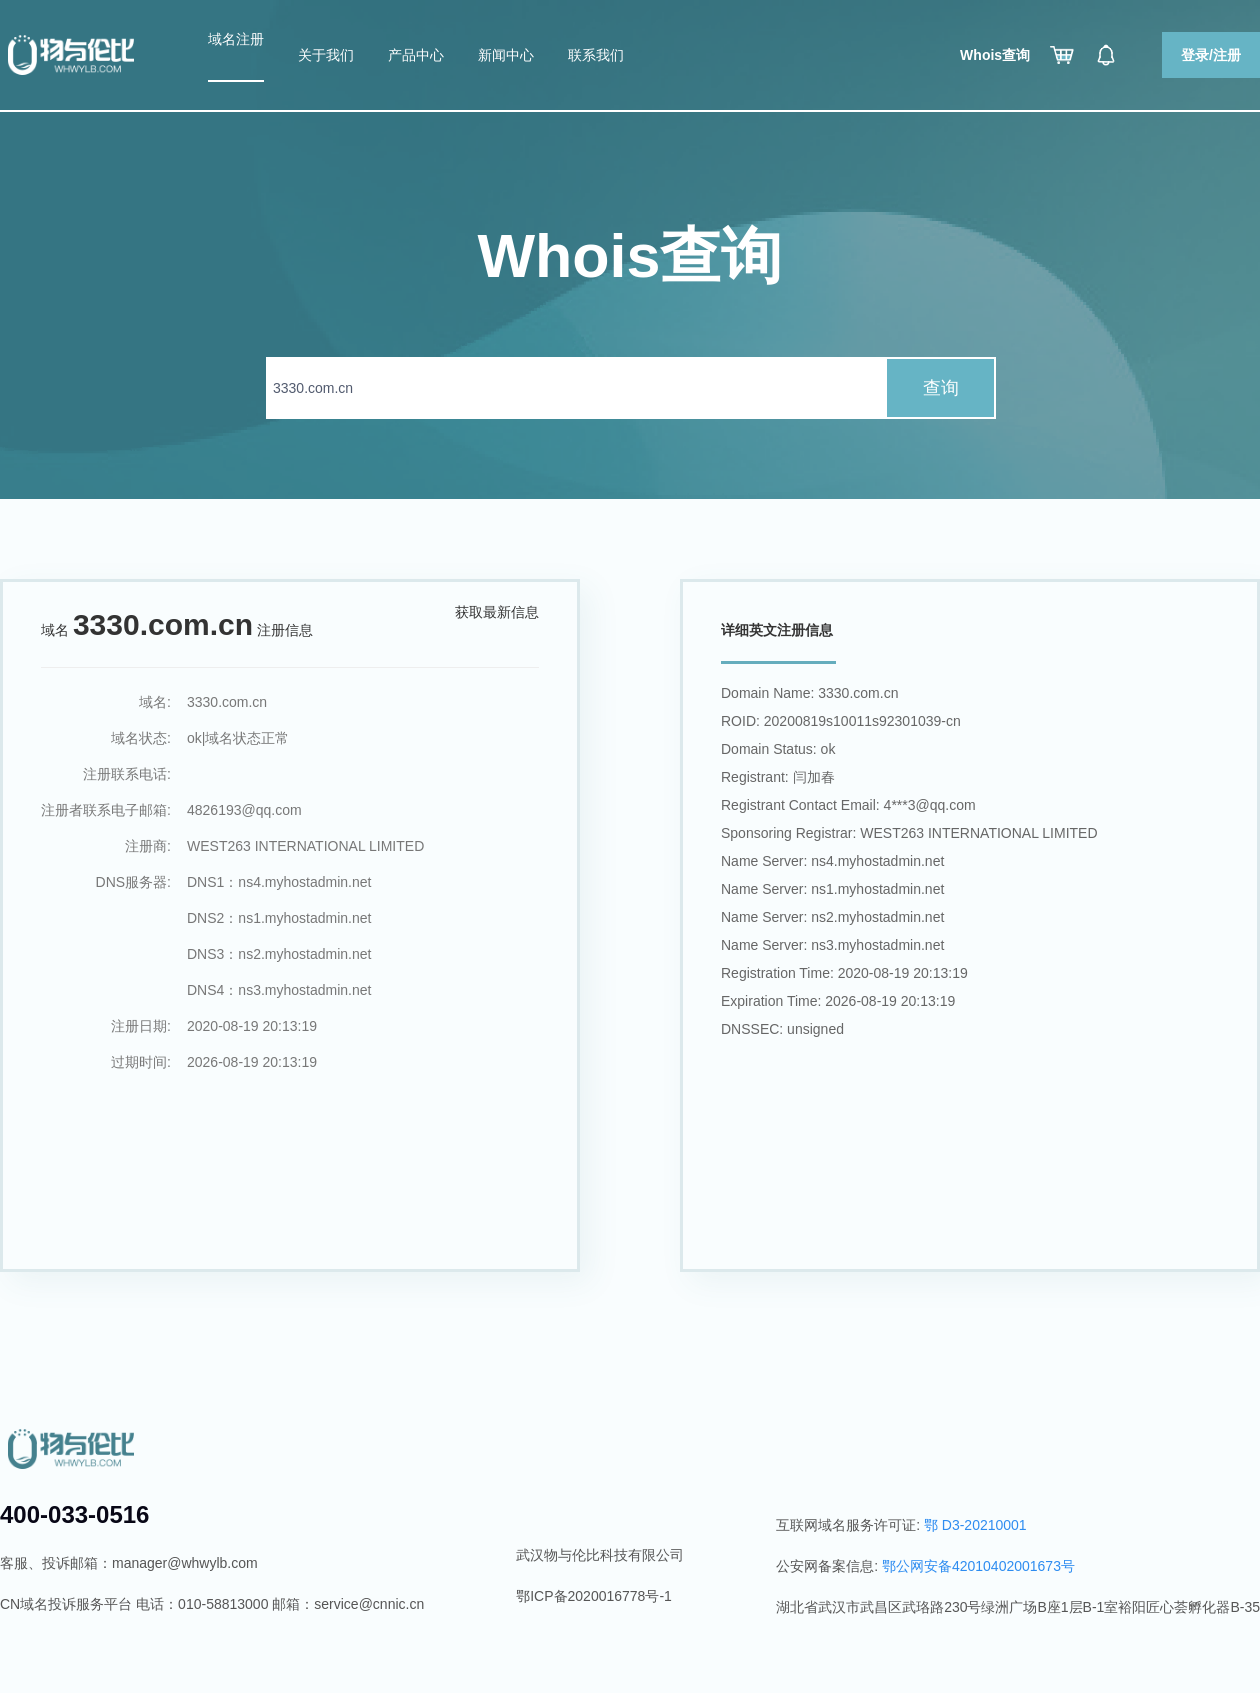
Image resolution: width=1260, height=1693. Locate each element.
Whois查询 (995, 55)
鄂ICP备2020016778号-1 (594, 1596)
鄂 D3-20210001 (975, 1525)
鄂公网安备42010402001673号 (978, 1566)
